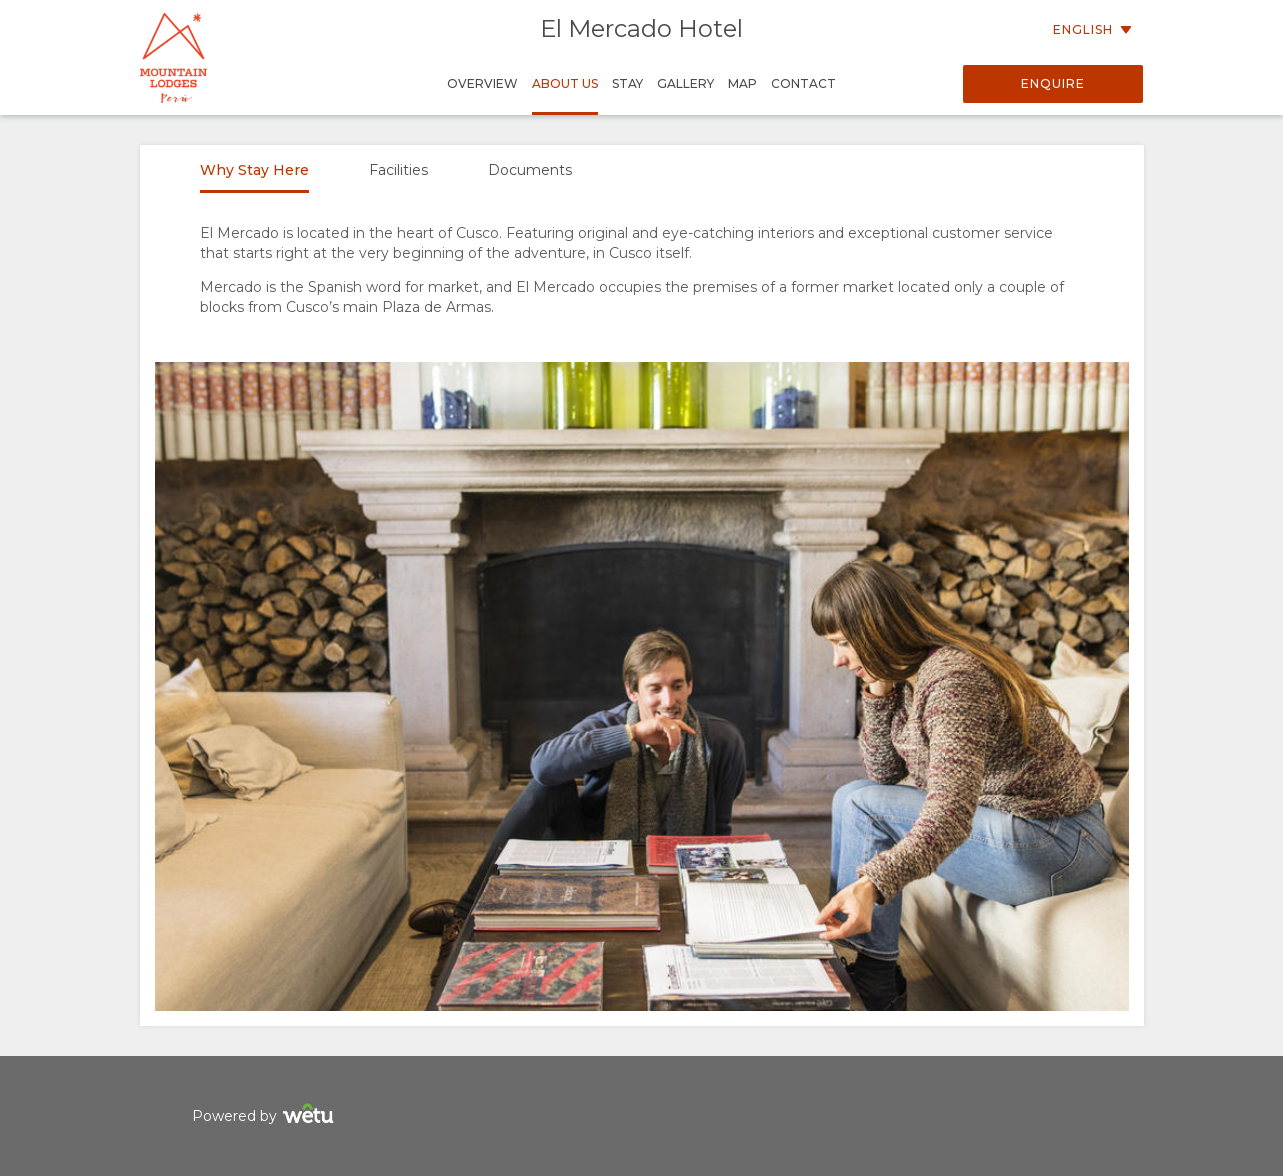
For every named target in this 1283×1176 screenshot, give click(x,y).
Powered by (265, 1116)
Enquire (1053, 83)
